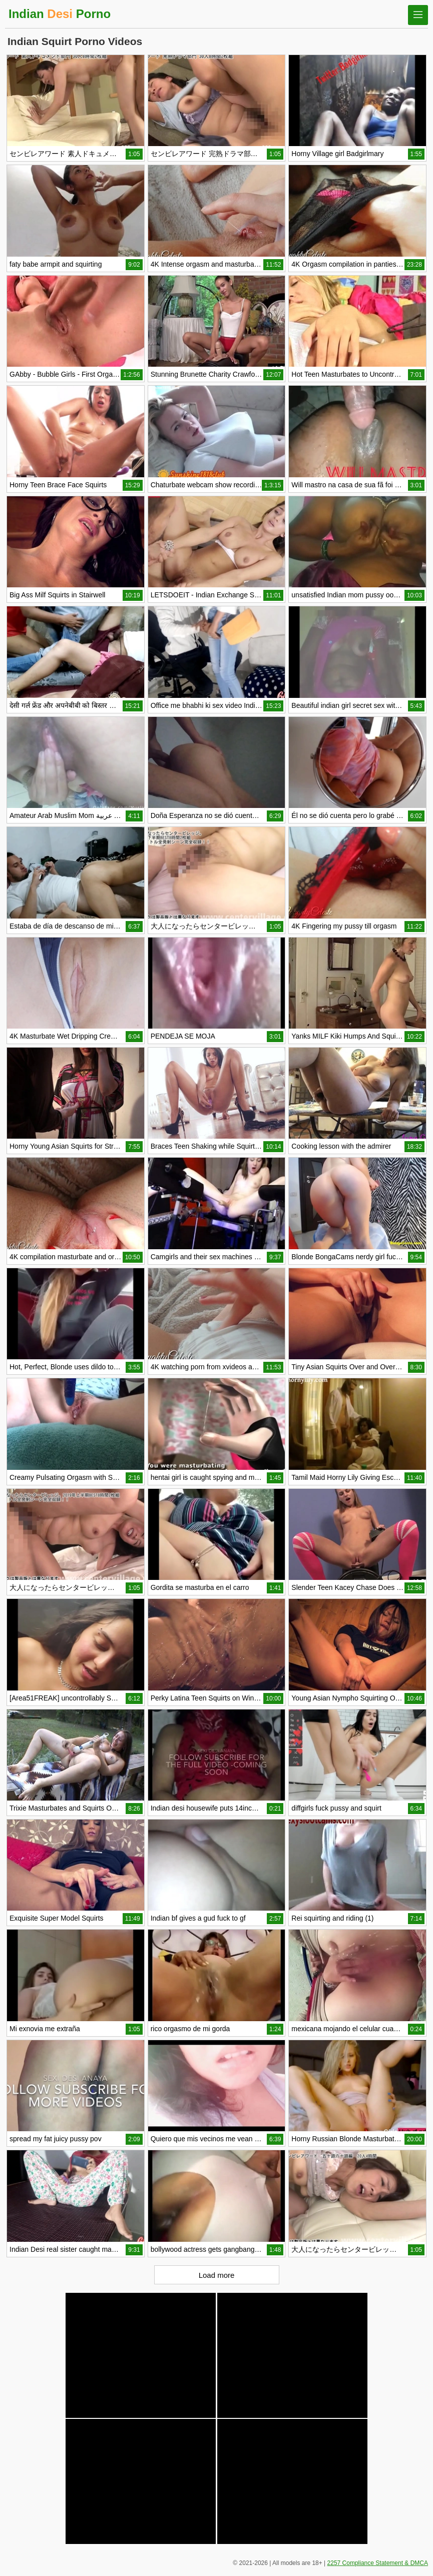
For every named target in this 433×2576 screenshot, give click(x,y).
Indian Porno (60, 14)
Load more (217, 2275)
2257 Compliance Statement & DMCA (377, 2562)
